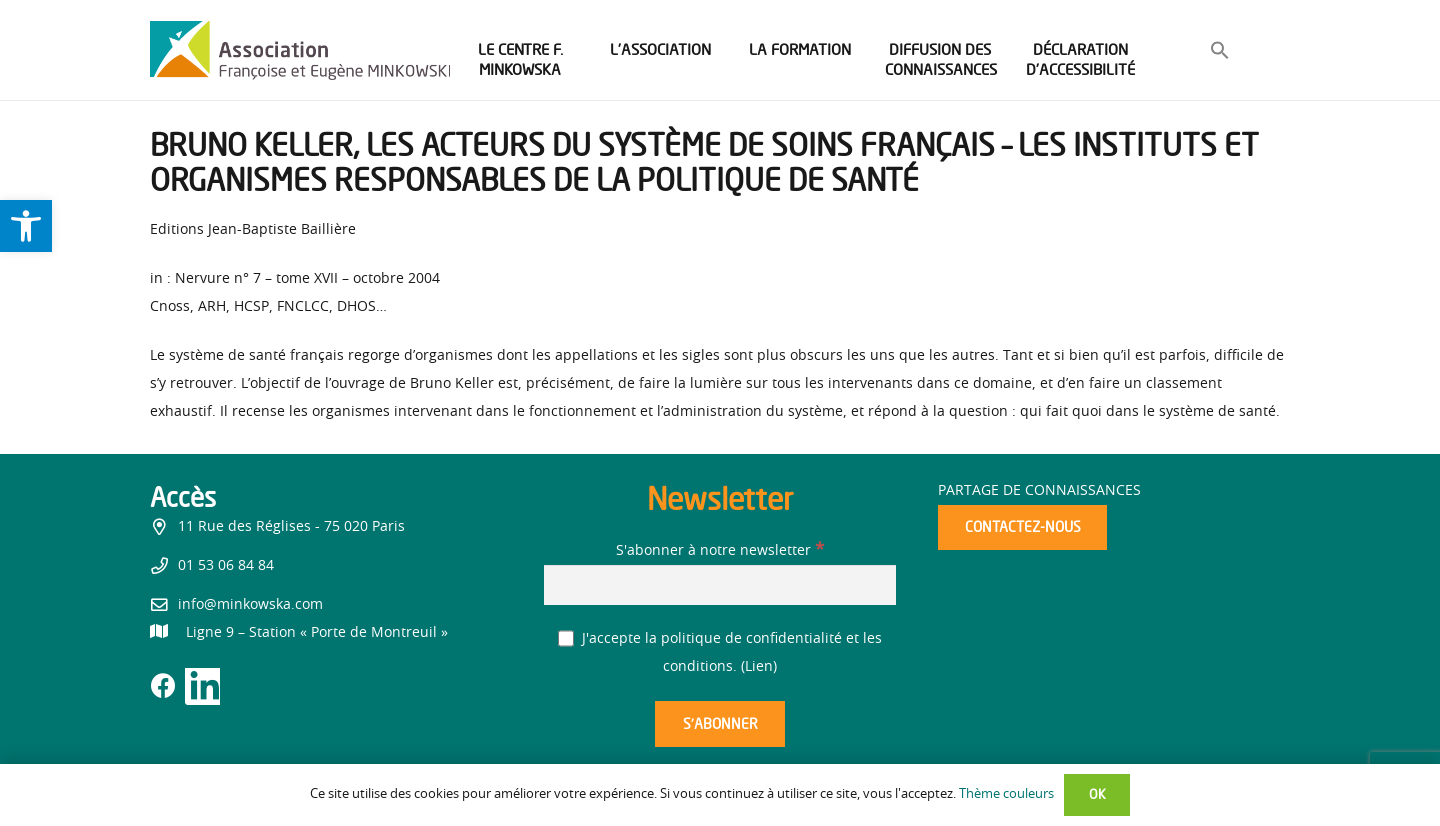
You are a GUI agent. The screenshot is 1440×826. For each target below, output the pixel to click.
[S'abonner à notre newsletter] (720, 584)
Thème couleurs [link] (1006, 794)
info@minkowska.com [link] (250, 605)
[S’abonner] (720, 724)
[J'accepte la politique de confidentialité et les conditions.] (566, 638)
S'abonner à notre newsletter (720, 551)
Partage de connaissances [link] (1039, 491)
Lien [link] (759, 667)
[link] (26, 226)
